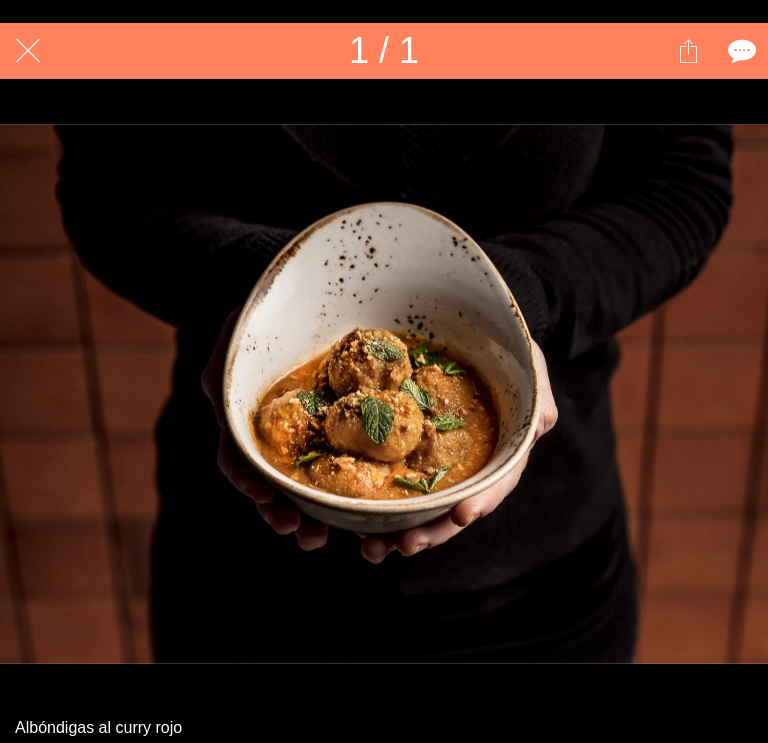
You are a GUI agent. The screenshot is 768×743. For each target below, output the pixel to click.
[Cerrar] (28, 51)
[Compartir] (688, 51)
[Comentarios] (740, 51)
